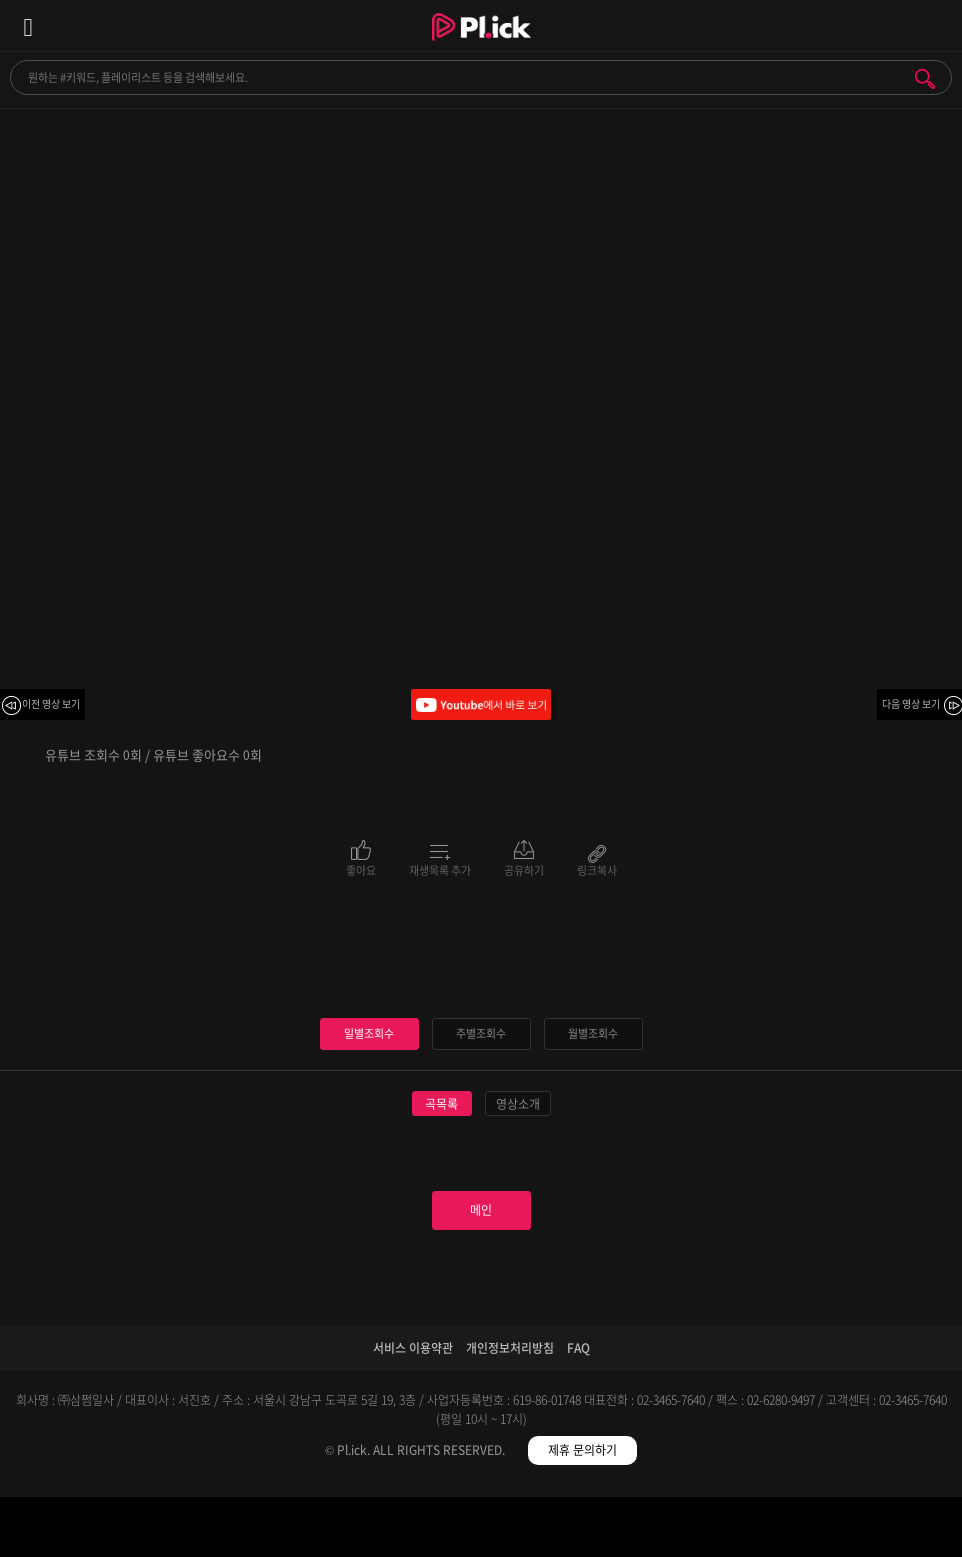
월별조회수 (593, 1033)
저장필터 (601, 1530)
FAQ (578, 1348)
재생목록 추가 (440, 869)
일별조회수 (369, 1033)
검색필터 (360, 1530)
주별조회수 (481, 1033)
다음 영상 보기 (911, 703)
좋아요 (361, 869)
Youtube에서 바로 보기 (481, 704)
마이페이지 (841, 1530)
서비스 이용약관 (413, 1348)
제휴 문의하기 (582, 1450)
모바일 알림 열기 (936, 25)
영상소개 (518, 1104)
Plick (481, 45)
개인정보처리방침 (510, 1348)
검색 (925, 79)
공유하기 (524, 869)
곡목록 (441, 1104)
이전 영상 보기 (51, 703)
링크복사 (597, 869)
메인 (481, 1210)
